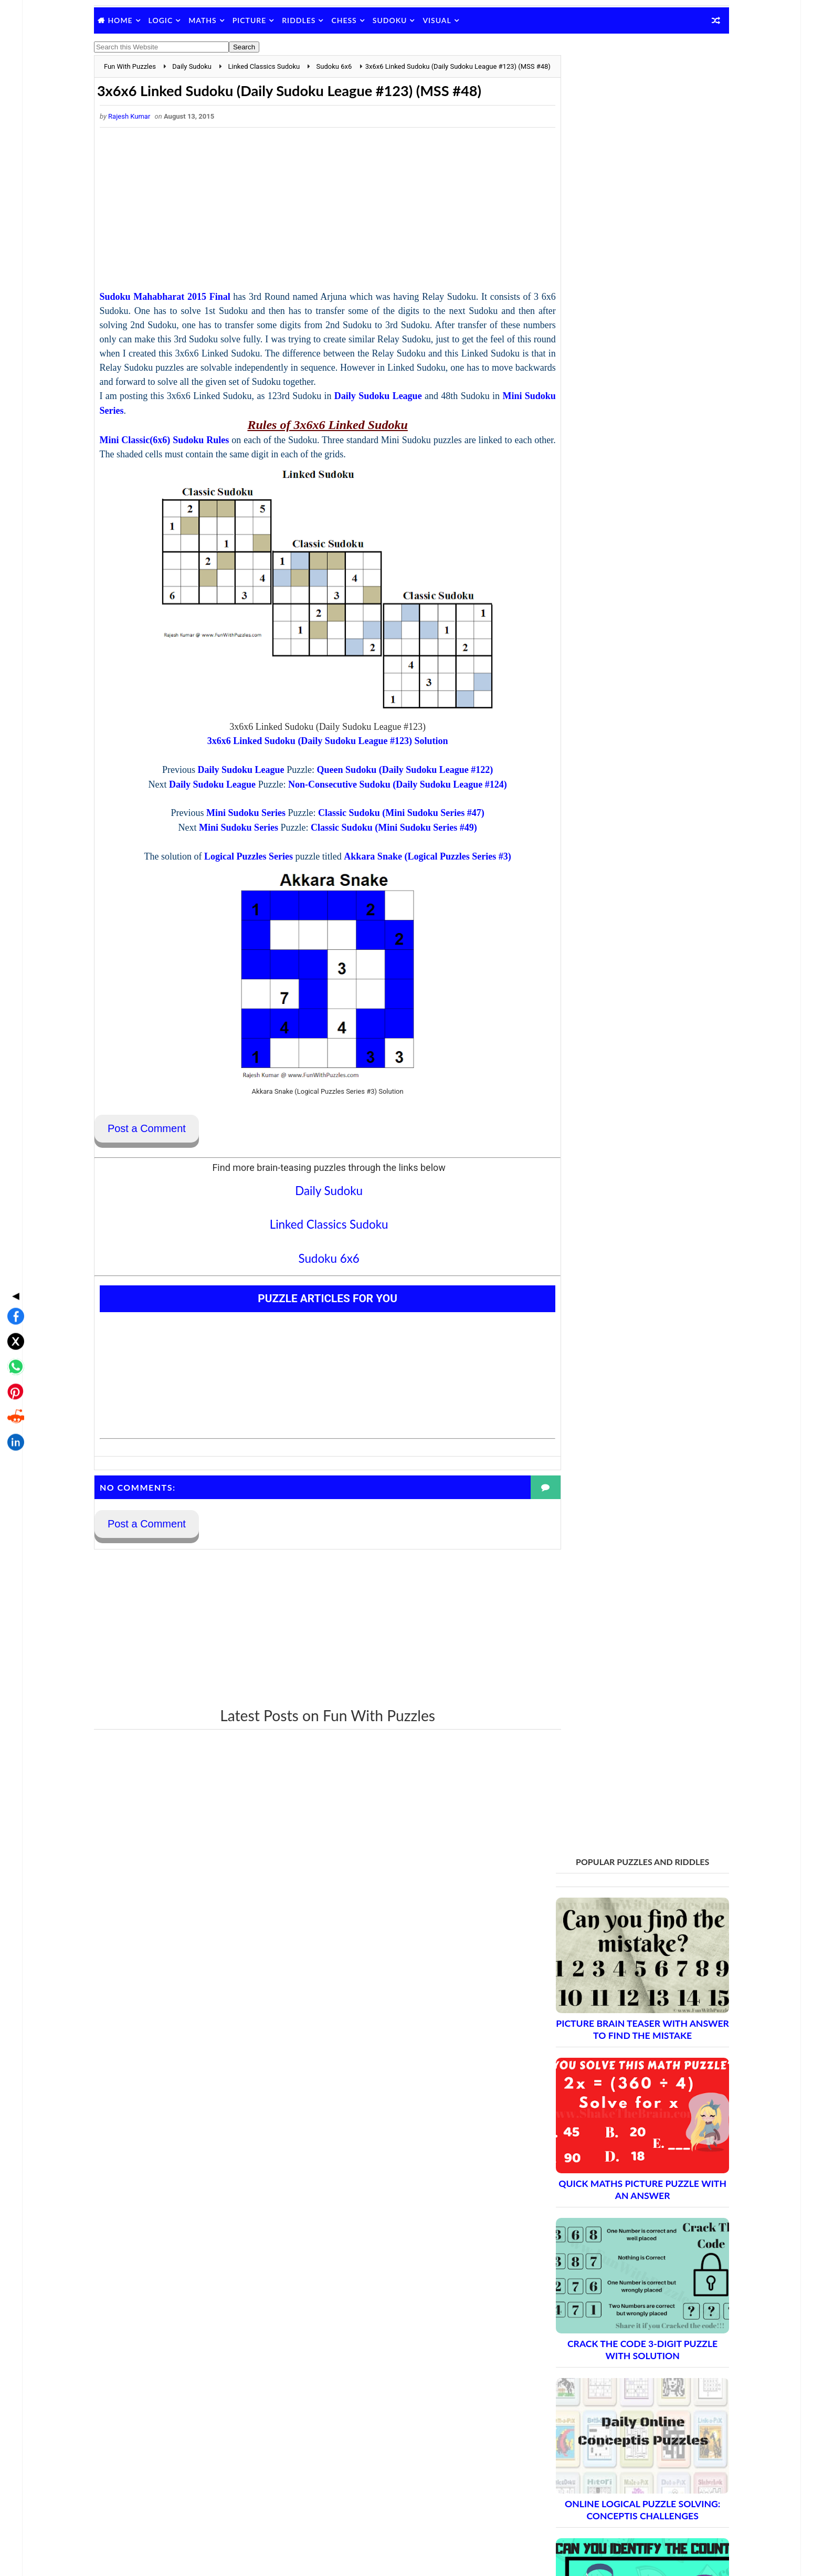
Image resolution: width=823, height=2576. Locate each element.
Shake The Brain (566, 2482)
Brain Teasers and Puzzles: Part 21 (612, 2249)
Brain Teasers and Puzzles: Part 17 (612, 2175)
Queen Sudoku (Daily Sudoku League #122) (392, 819)
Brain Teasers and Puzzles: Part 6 (610, 1973)
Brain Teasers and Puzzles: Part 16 (612, 2157)
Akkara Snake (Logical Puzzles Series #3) (414, 906)
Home (136, 20)
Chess (360, 20)
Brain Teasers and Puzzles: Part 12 (612, 2083)
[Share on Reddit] (12, 1333)
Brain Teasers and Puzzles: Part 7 (610, 1991)
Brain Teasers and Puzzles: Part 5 (610, 1955)
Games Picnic (562, 2517)
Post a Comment (162, 1178)
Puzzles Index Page (572, 2389)
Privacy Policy (562, 2375)
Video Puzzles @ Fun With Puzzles (596, 2416)
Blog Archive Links (570, 2334)
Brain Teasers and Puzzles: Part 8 (610, 2010)
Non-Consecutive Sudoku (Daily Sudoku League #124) (385, 834)
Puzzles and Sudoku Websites (589, 2403)
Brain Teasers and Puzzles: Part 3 (610, 1918)
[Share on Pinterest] (12, 1308)
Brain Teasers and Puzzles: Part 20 (612, 2230)
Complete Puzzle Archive (592, 2267)
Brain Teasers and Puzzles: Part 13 (612, 2102)
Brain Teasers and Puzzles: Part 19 (612, 2212)
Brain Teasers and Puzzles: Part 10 (612, 2047)
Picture (265, 20)
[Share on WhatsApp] (12, 1283)
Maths (218, 20)
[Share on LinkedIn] (12, 1358)
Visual (453, 20)
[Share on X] (12, 1258)
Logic (176, 20)
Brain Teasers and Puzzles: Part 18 (612, 2194)
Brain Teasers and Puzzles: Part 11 (612, 2065)
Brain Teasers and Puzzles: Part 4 (610, 1936)
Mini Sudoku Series (155, 460)
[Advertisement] (314, 246)
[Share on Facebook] (12, 1232)
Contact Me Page (568, 2348)
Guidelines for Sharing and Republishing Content (619, 2362)
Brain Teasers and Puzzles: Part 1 (610, 1881)
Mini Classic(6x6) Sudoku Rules (182, 490)
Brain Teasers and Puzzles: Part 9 (610, 2028)
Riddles (314, 20)
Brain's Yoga (559, 2500)
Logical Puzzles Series (236, 906)
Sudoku (405, 20)
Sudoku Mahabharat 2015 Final (182, 332)
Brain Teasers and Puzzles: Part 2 (610, 1899)
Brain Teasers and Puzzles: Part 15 (612, 2138)
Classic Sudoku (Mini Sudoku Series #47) (388, 862)
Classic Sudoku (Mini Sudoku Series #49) (381, 877)
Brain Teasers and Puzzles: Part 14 (612, 2120)
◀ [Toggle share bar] (12, 1212)
